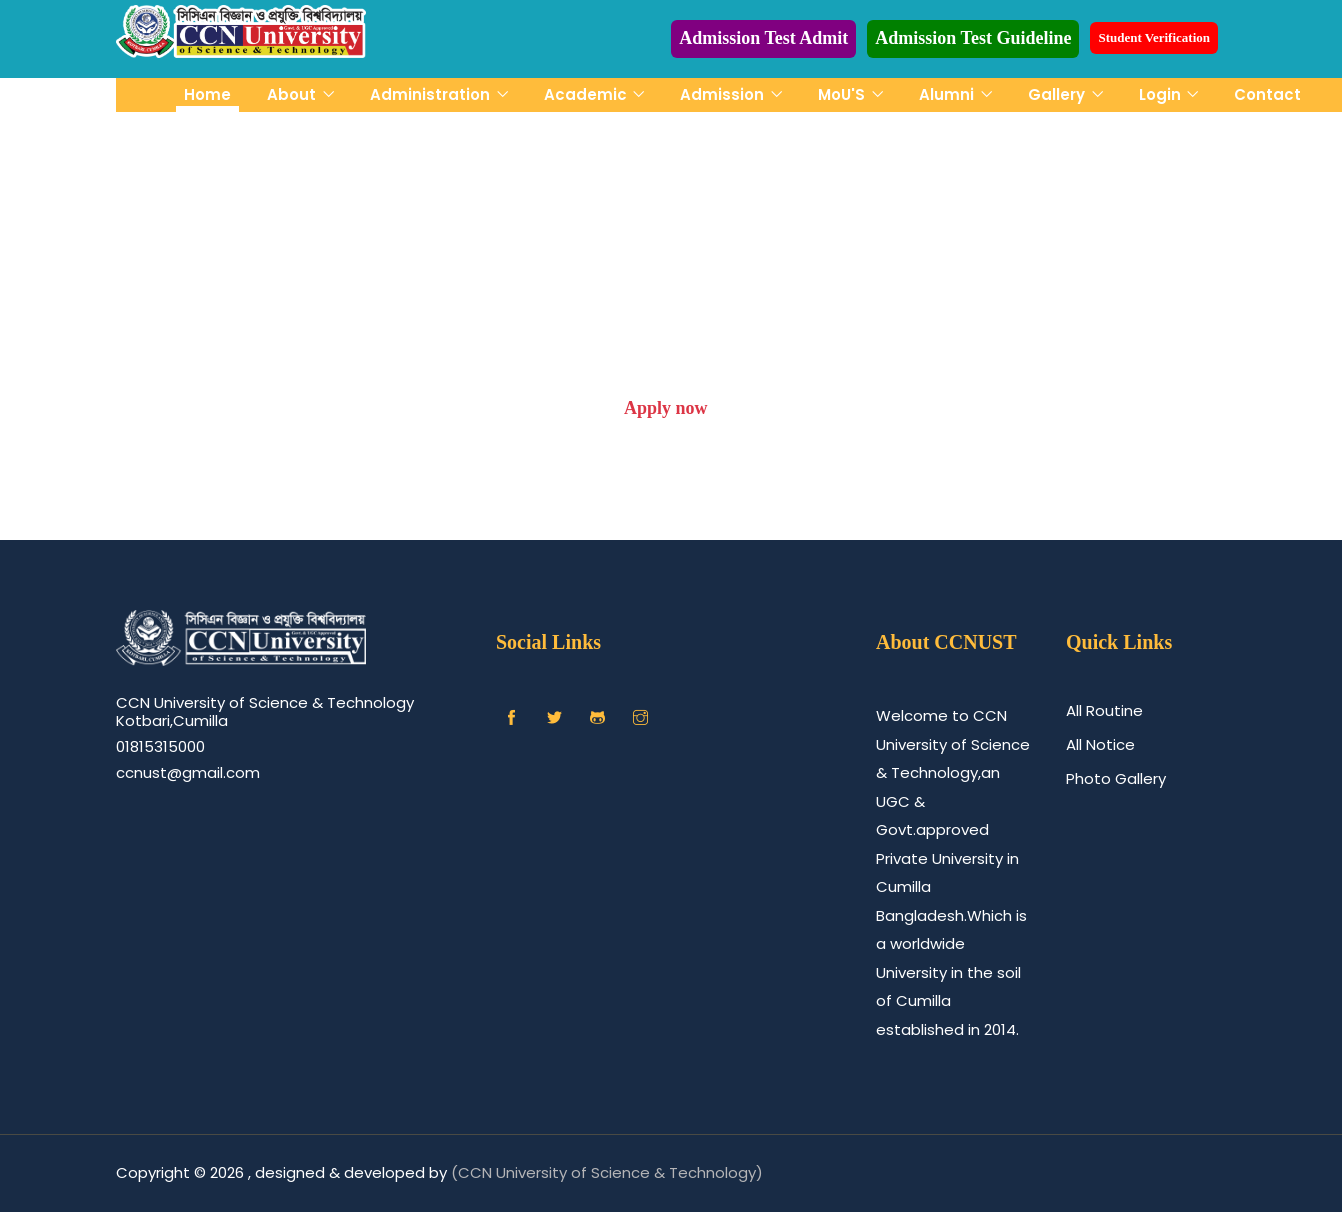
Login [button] (1162, 94)
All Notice (1100, 744)
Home (207, 94)
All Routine (1104, 710)
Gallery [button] (1058, 94)
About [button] (293, 94)
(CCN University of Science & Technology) (607, 1172)
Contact (1267, 94)
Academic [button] (587, 94)
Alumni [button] (948, 94)
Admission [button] (724, 94)
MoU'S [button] (843, 94)
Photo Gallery (1116, 778)
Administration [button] (432, 94)
